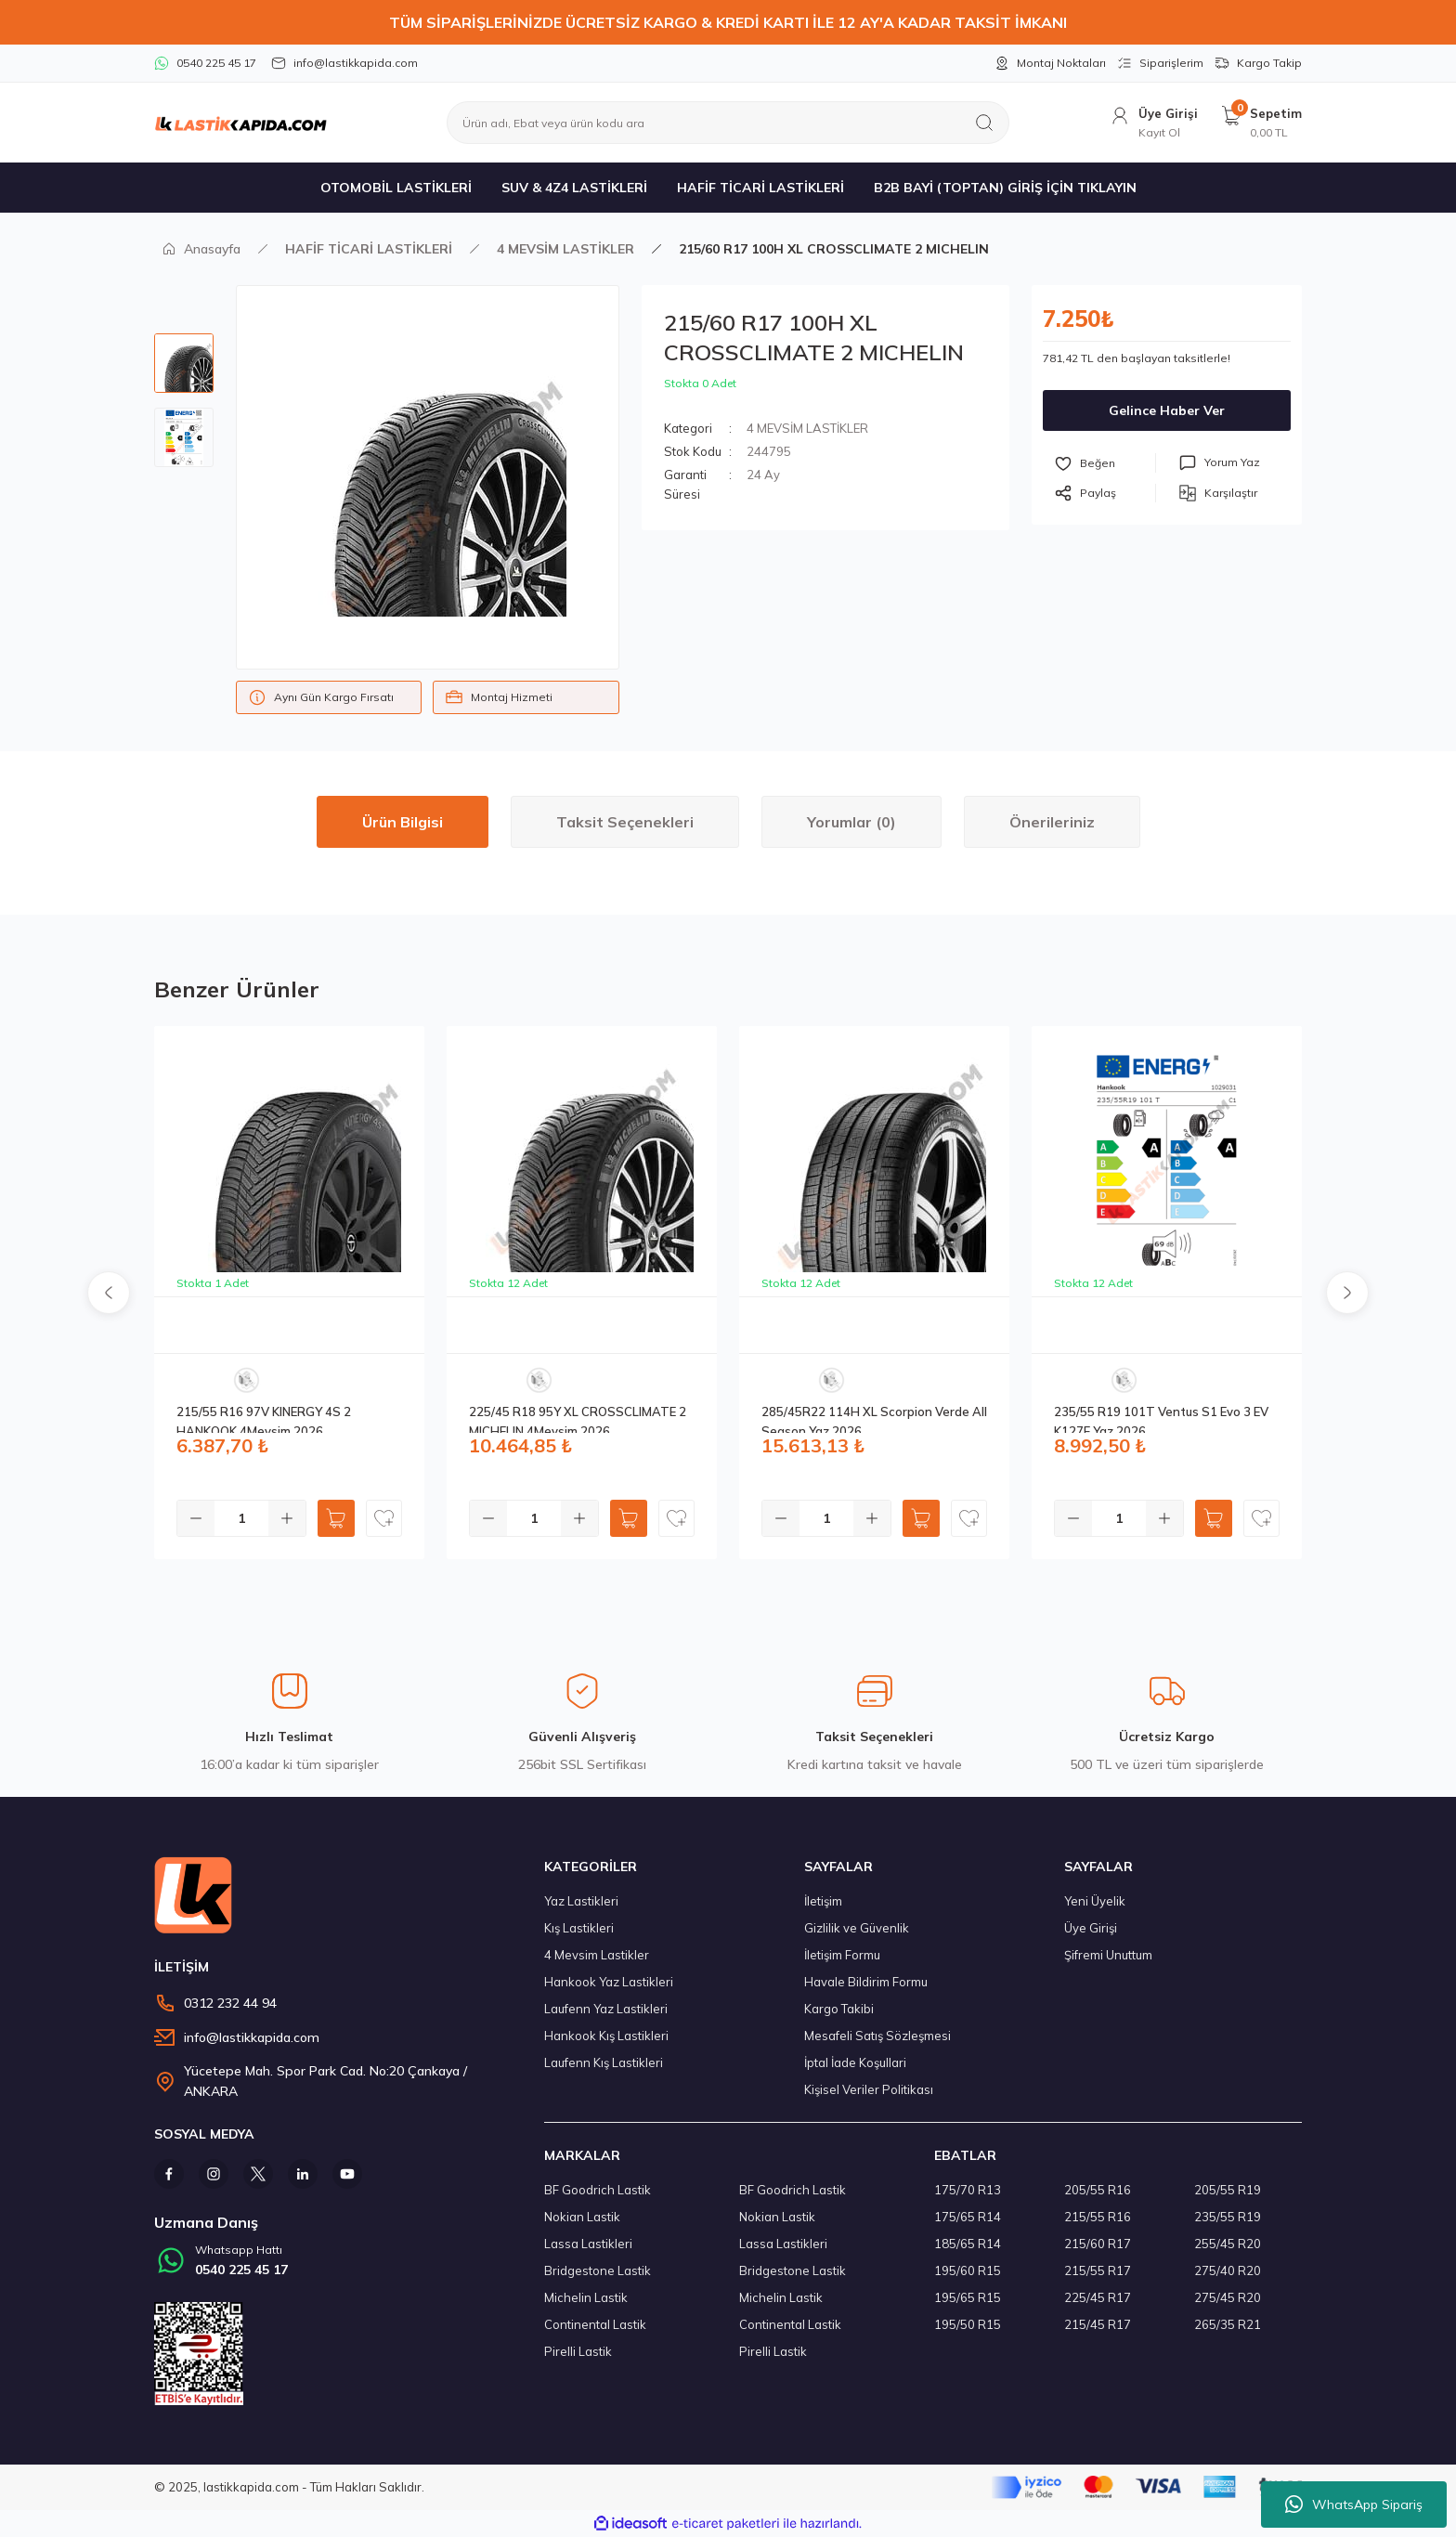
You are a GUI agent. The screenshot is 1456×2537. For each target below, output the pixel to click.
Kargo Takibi (839, 2008)
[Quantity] (241, 1518)
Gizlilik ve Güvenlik (856, 1927)
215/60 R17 (1097, 2243)
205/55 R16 (1097, 2189)
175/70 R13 (967, 2189)
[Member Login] (1153, 123)
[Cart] (1261, 123)
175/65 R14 (967, 2216)
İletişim (823, 1900)
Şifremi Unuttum (1108, 1954)
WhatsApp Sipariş (1354, 2504)
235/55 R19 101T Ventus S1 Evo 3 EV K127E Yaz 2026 (1161, 1418)
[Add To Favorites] (1105, 463)
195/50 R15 (967, 2324)
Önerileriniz (1052, 822)
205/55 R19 (1227, 2189)
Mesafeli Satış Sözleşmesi (877, 2035)
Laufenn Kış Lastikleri (603, 2062)
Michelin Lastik (586, 2297)
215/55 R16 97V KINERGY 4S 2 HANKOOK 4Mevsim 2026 (263, 1418)
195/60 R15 (967, 2270)
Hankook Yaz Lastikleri (608, 1981)
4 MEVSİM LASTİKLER (807, 428)
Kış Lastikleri (579, 1927)
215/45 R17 (1097, 2324)
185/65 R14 (967, 2243)
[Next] (1347, 1292)
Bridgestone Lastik (597, 2270)
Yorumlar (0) (851, 822)
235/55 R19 (1227, 2216)
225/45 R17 (1097, 2297)
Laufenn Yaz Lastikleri (606, 2008)
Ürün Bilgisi (402, 822)
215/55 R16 (1097, 2216)
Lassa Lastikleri (588, 2243)
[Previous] (108, 1292)
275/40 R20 (1227, 2270)
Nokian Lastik (582, 2216)
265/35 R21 (1227, 2324)
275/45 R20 (1227, 2297)
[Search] (728, 122)
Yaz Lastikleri (581, 1900)
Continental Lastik (595, 2324)
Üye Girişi (1090, 1927)
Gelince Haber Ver (1167, 410)
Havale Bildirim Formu (866, 1981)
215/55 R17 (1097, 2270)
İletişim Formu (842, 1954)
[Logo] (240, 122)
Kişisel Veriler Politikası (868, 2089)
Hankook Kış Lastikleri (606, 2035)
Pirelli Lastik (578, 2351)
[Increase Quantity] (287, 1518)
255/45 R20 (1227, 2243)
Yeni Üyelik (1094, 1900)
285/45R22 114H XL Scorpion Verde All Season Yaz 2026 (874, 1418)
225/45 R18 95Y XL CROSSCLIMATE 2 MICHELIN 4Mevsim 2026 (577, 1418)
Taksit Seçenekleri (625, 822)
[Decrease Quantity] (195, 1518)
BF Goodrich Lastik (597, 2189)
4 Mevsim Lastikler (596, 1954)
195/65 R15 (967, 2297)
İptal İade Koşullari (855, 2062)
